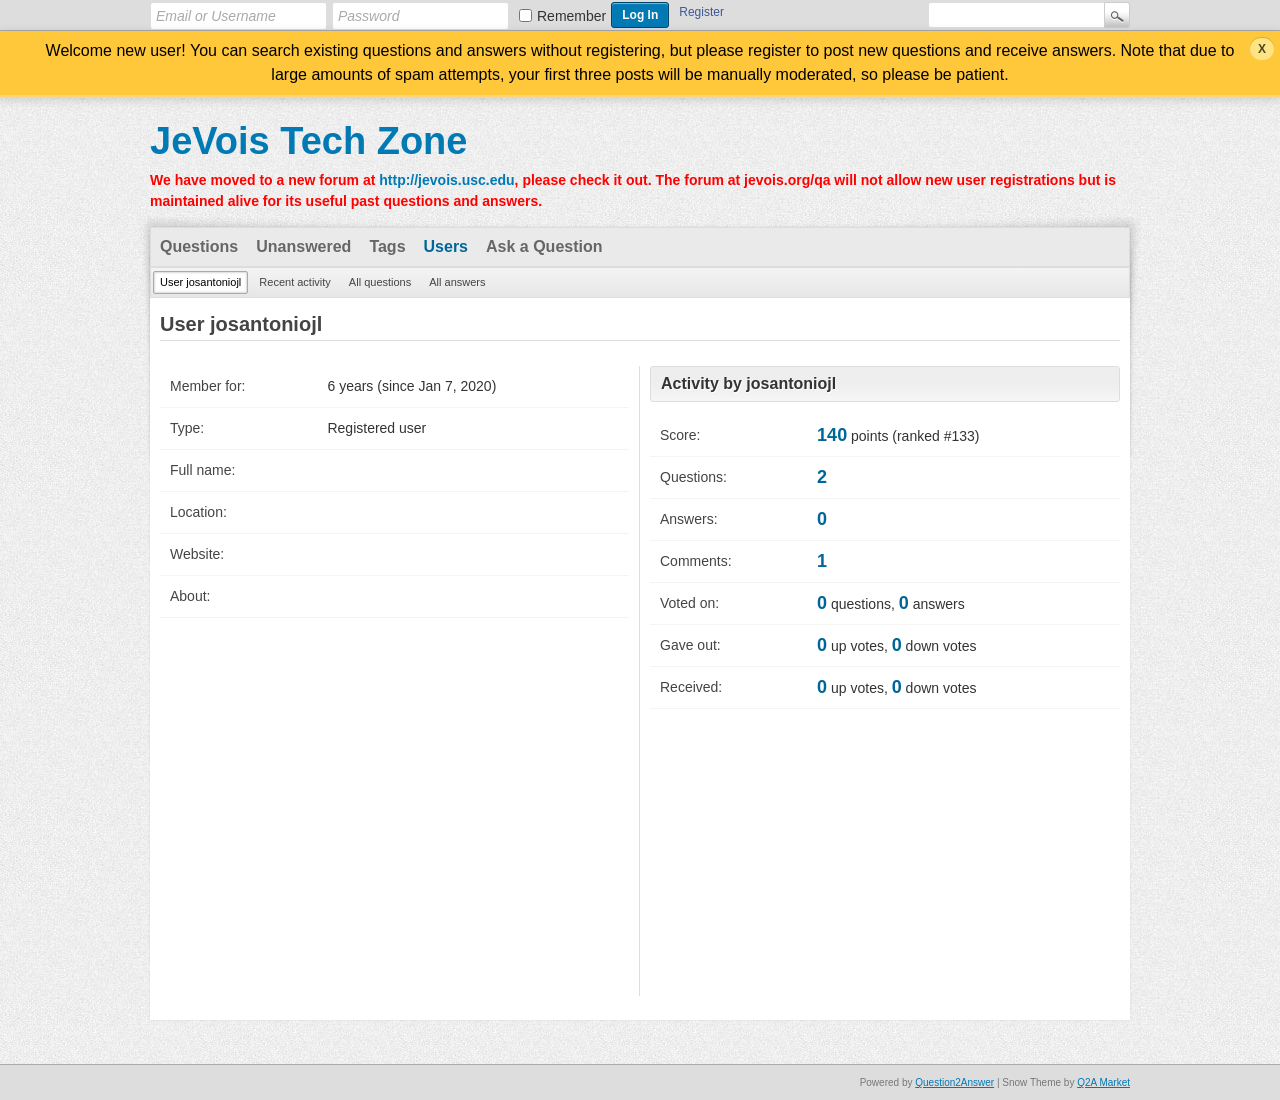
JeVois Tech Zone (308, 141)
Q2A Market (1103, 1082)
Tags (387, 246)
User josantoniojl (200, 282)
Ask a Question (544, 246)
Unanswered (303, 246)
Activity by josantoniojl (748, 383)
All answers (457, 282)
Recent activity (295, 282)
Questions (199, 246)
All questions (380, 282)
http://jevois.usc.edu (446, 180)
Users (446, 246)
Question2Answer (954, 1082)
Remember (571, 16)
